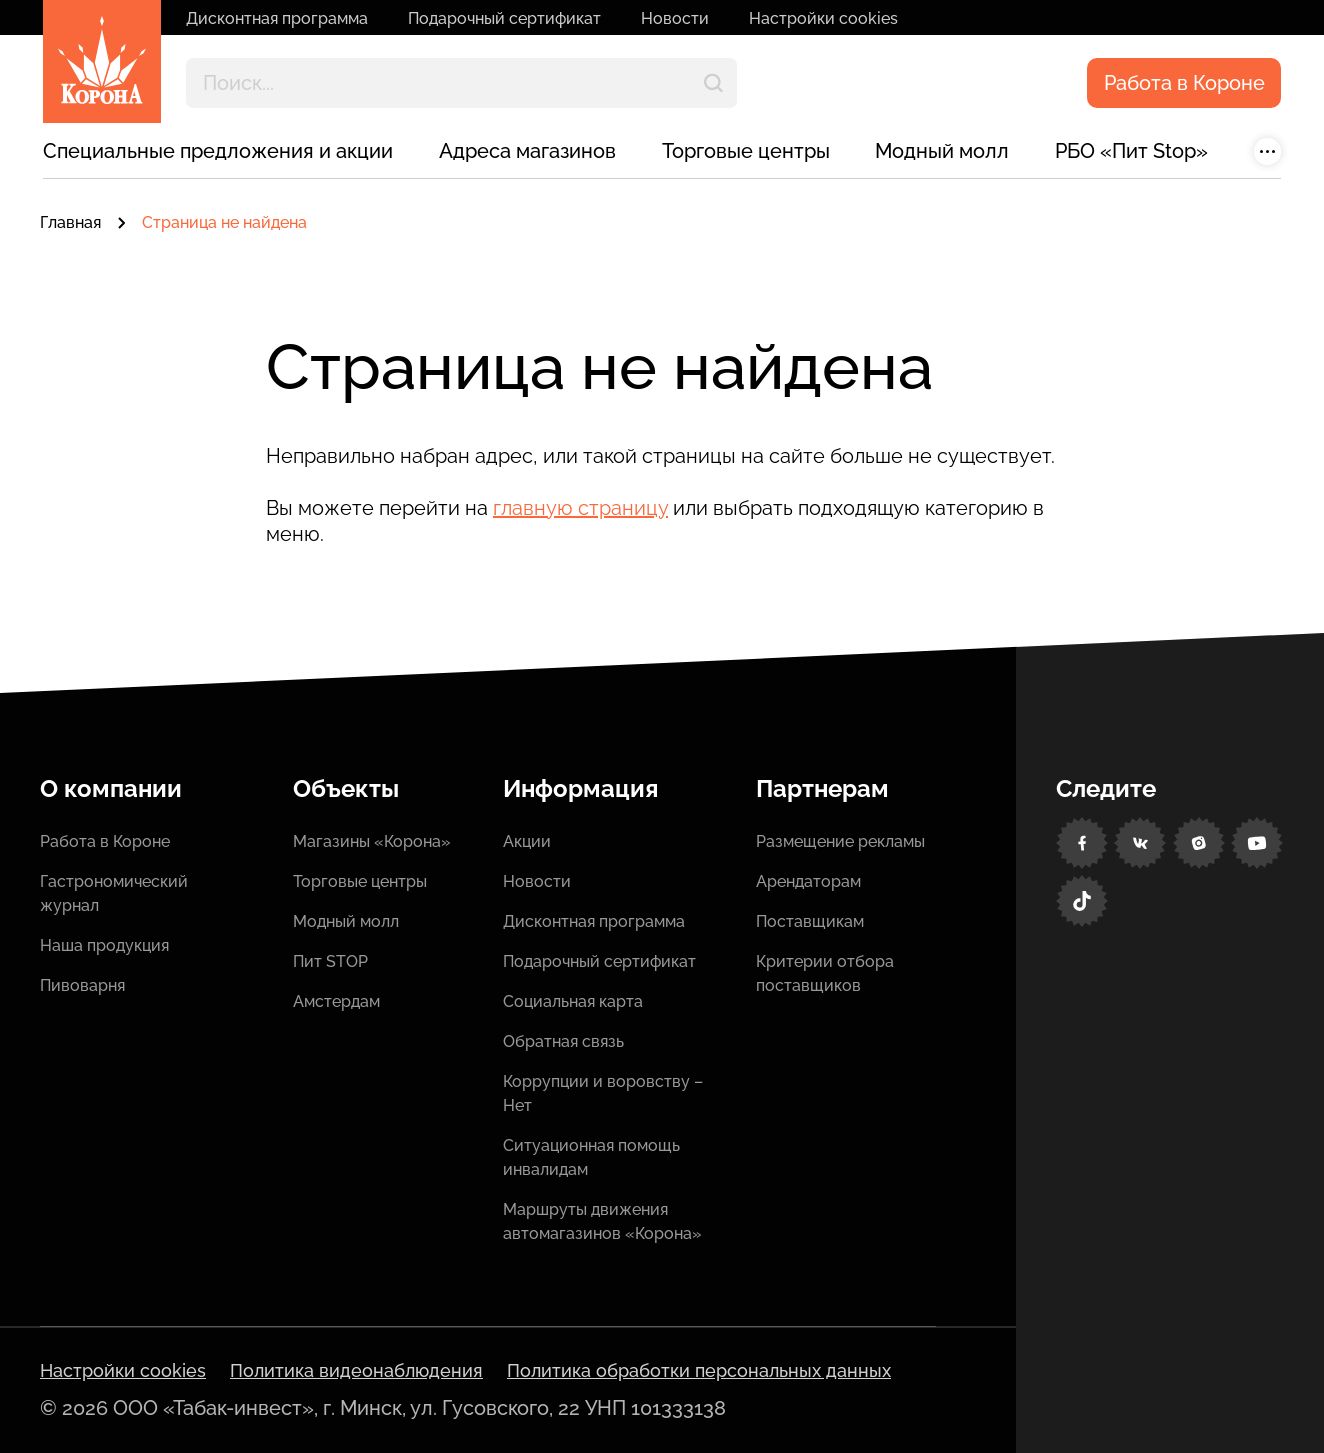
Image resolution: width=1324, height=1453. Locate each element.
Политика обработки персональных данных (699, 1370)
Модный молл (942, 151)
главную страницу (580, 508)
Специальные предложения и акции (218, 151)
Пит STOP (330, 961)
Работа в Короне (1184, 83)
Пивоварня (82, 985)
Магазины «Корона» (372, 841)
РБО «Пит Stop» (1131, 151)
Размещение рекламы (840, 841)
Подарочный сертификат (504, 19)
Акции (527, 841)
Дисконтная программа (277, 19)
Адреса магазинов (527, 151)
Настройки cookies (823, 19)
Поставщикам (810, 921)
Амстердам (336, 1001)
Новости (675, 19)
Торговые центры (746, 151)
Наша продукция (104, 945)
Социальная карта (573, 1001)
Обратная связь (563, 1041)
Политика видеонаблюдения (356, 1370)
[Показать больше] (1267, 151)
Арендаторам (808, 881)
